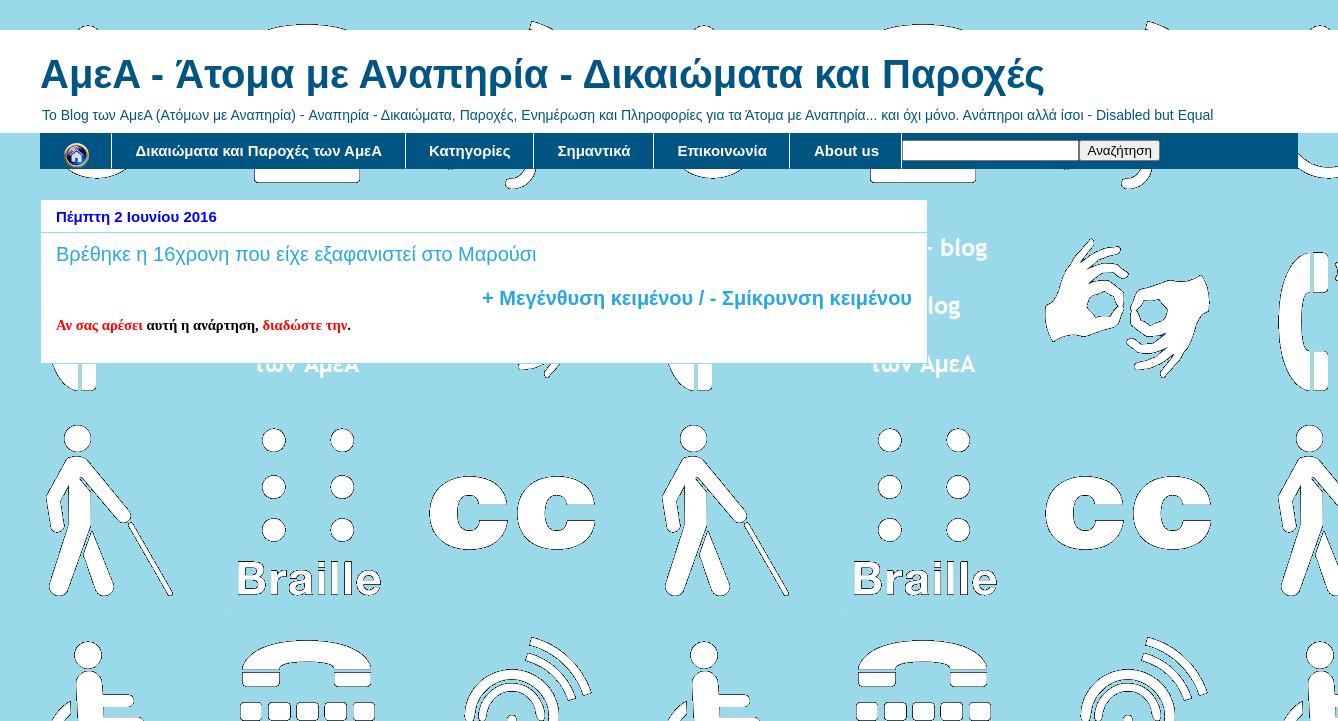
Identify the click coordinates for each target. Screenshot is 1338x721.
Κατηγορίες (469, 150)
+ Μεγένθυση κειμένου (587, 298)
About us (846, 150)
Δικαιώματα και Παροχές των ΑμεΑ (259, 150)
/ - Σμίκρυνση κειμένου (802, 298)
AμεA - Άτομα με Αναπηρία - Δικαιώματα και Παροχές (542, 74)
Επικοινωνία (722, 150)
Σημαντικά (594, 150)
